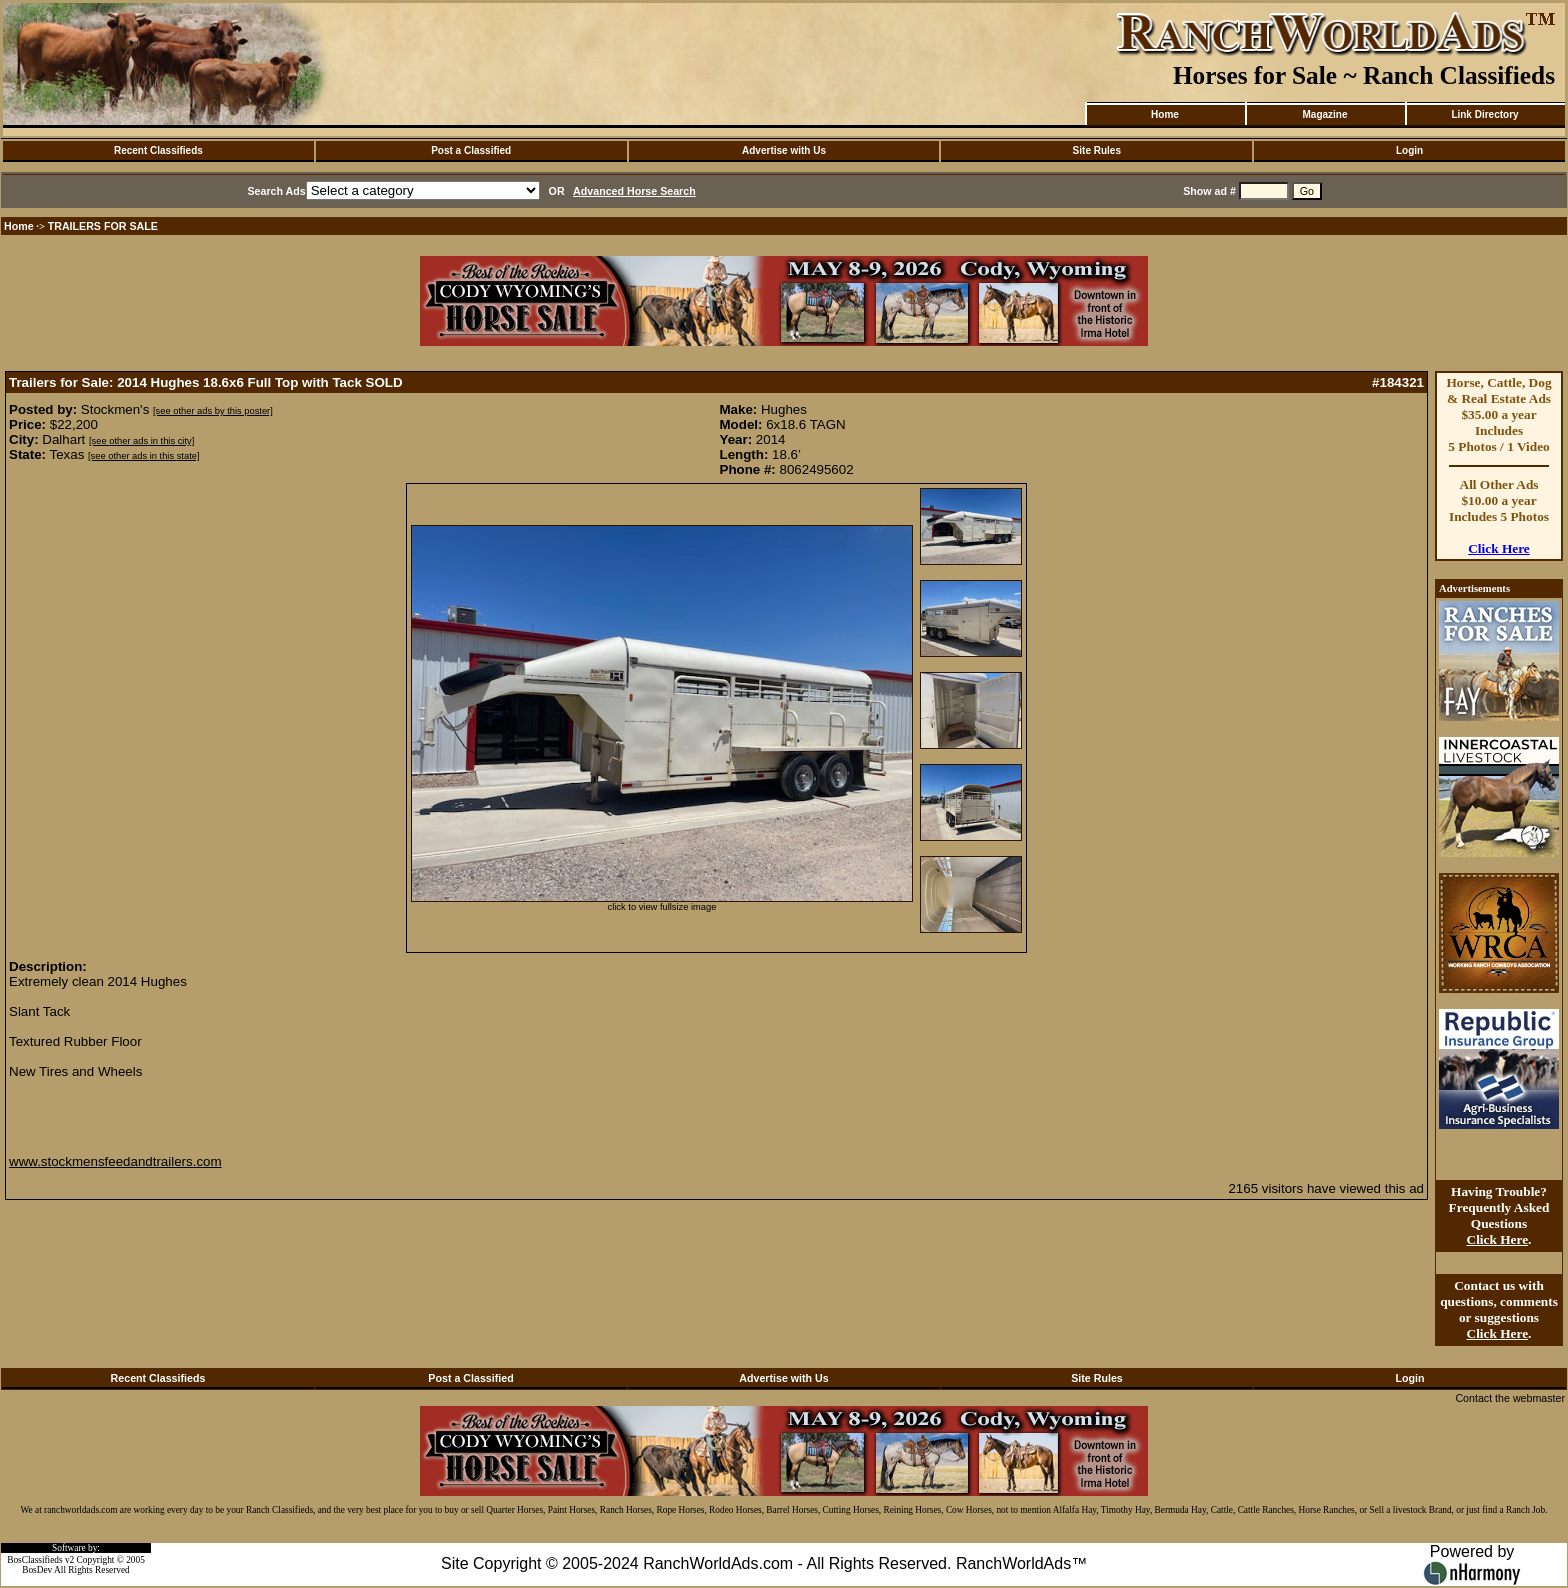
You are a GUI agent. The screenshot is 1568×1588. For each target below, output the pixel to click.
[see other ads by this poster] (213, 411)
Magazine (1324, 114)
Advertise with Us (784, 150)
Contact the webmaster (1510, 1398)
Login (1409, 150)
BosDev (37, 1570)
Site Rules (1097, 150)
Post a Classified (471, 150)
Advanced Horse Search (634, 191)
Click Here (1499, 548)
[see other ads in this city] (141, 441)
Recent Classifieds (158, 150)
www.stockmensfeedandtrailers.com (115, 1161)
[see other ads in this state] (143, 456)
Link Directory (1484, 114)
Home (1165, 114)
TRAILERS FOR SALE (103, 226)
